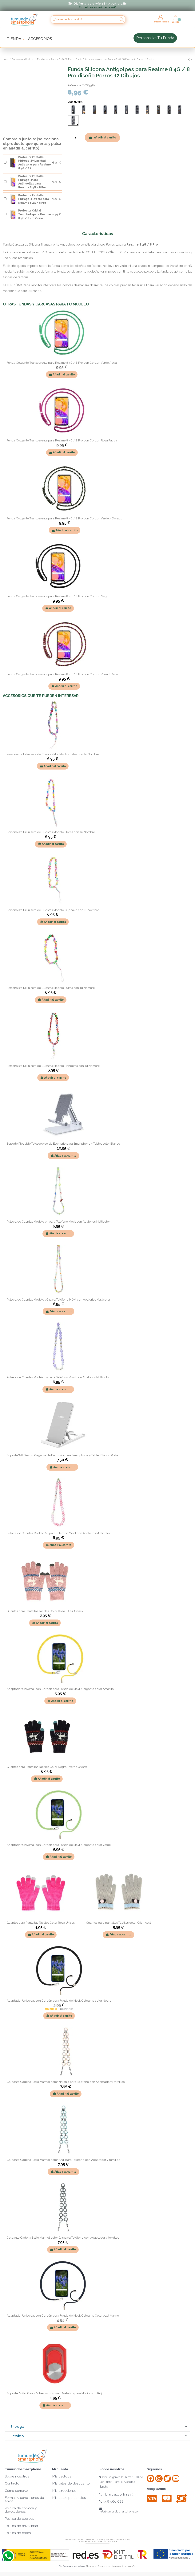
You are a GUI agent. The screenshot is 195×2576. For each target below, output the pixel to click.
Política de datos (18, 2533)
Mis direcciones (64, 2491)
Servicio (17, 2436)
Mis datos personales (69, 2498)
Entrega (17, 2427)
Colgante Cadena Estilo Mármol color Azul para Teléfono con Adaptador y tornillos (63, 2160)
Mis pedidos (61, 2476)
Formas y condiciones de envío (24, 2499)
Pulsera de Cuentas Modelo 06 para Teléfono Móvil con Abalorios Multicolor (58, 1299)
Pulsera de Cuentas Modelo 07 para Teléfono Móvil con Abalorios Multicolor (58, 1377)
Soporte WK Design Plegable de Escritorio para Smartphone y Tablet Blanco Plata (62, 1455)
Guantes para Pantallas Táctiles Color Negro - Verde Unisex (47, 1767)
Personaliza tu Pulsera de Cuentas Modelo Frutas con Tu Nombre (51, 988)
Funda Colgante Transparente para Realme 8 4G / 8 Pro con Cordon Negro (58, 596)
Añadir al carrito (102, 137)
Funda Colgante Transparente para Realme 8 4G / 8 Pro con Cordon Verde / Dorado (64, 518)
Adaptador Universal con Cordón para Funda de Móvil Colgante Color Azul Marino (63, 2315)
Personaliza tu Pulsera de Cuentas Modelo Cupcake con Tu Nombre (53, 910)
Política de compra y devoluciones (21, 2509)
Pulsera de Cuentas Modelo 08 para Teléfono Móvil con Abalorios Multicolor (58, 1533)
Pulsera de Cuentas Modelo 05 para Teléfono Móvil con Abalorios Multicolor (58, 1221)
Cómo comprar (16, 2491)
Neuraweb (91, 2566)
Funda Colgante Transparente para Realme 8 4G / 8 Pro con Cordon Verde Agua (62, 362)
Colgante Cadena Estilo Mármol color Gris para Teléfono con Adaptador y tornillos (63, 2237)
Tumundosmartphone (23, 2469)
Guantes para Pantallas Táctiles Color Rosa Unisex (41, 1922)
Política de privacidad (21, 2526)
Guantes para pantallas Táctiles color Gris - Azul (118, 1922)
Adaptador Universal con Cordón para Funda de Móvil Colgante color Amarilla (60, 1689)
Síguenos (154, 2469)
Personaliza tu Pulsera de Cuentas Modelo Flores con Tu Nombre (51, 832)
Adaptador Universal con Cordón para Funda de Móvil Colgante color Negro (59, 2000)
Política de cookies (19, 2518)
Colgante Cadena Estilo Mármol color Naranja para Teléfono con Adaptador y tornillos (66, 2082)
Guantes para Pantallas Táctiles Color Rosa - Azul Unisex (45, 1611)
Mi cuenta (60, 2469)
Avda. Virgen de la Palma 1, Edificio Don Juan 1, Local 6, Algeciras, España (121, 2482)
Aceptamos (156, 2489)
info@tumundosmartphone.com (119, 2510)
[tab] (97, 2426)
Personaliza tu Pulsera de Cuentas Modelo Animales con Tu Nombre (53, 754)
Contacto (12, 2483)
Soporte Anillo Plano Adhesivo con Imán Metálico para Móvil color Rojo (55, 2393)
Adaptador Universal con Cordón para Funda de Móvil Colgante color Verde (59, 1845)
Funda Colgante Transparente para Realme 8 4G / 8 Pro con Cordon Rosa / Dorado (64, 674)
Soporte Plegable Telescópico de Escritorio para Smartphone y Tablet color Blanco (63, 1143)
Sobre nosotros (17, 2476)
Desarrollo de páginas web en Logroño (116, 2566)
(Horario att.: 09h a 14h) (116, 2494)
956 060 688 (111, 2501)
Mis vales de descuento (71, 2483)
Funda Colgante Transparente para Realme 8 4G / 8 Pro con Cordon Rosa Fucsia (62, 440)
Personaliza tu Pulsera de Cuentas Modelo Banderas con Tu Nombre (53, 1066)
